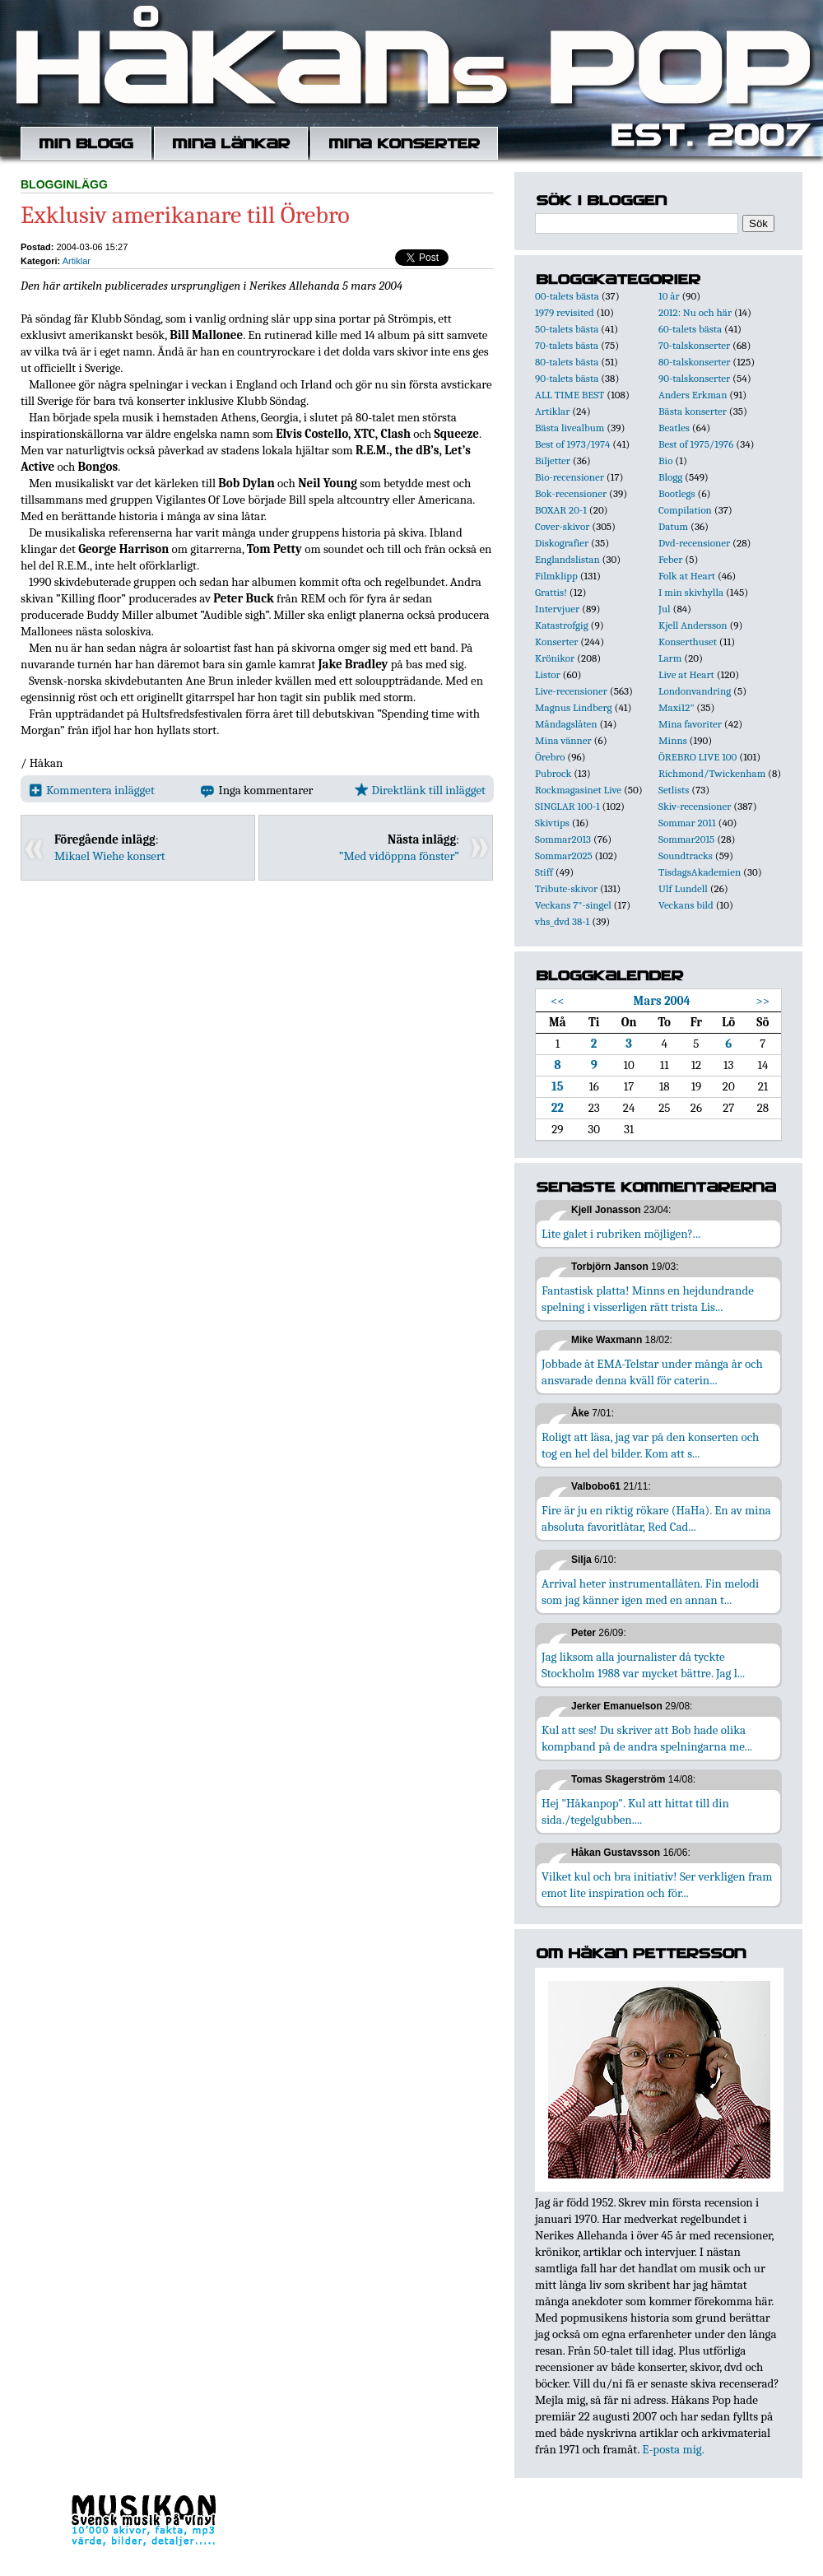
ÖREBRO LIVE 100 (697, 757)
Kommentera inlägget (92, 790)
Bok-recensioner (571, 493)
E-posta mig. (673, 2449)
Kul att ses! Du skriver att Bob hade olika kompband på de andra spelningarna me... (647, 1738)
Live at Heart (686, 674)
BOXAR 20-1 (561, 510)
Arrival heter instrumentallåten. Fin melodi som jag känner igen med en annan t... (650, 1591)
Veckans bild (686, 905)
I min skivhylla (690, 592)
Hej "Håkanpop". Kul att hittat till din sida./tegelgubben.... (635, 1811)
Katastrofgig (561, 625)
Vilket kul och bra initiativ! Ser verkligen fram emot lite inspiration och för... (657, 1884)
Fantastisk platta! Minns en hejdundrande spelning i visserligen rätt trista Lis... (648, 1298)
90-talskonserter (694, 378)
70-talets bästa (566, 345)
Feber (670, 559)
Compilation (685, 510)
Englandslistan (567, 559)
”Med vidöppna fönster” (399, 856)
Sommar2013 (563, 839)
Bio (665, 460)
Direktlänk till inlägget (420, 790)
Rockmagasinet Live (578, 789)
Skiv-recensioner (694, 806)
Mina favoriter (690, 724)
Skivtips (552, 822)
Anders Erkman (692, 394)
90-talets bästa (566, 378)
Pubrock (553, 773)
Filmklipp (556, 576)
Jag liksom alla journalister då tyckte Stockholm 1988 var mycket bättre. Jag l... (643, 1665)
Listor (547, 674)
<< (558, 1000)
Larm (669, 658)
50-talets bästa (566, 329)
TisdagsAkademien (699, 872)
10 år (669, 296)
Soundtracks (685, 855)
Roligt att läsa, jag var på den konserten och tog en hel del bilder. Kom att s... (650, 1445)
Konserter (556, 641)
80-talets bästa (566, 362)
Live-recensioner (571, 691)
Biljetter (552, 460)
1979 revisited (564, 312)
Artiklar (77, 261)
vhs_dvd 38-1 (562, 921)
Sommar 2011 (687, 822)
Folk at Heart (686, 576)
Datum (673, 526)
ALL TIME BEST (569, 394)
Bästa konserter (692, 411)
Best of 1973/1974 (572, 444)
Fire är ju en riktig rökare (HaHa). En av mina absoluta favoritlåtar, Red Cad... (656, 1518)
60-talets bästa (690, 329)
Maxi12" (676, 707)
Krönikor (554, 658)
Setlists (673, 789)
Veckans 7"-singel (573, 905)
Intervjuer (557, 608)
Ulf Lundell (683, 888)
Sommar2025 (564, 855)
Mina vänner (563, 740)
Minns (672, 740)
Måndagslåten (566, 724)
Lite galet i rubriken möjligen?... (621, 1233)
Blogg (670, 477)
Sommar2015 (686, 839)
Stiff (544, 872)
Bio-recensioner (569, 477)
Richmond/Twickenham (711, 773)
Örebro (550, 757)
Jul (664, 608)
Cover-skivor (562, 526)
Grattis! (551, 592)
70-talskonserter (694, 345)
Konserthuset (687, 641)
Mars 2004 (662, 1000)
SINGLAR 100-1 (567, 806)
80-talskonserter (694, 362)
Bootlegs (676, 493)
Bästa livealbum (569, 427)
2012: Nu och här (695, 312)
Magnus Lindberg (573, 707)
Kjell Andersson (693, 625)
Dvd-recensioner (694, 543)
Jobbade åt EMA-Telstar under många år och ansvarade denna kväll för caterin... (652, 1372)
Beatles (674, 427)
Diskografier (561, 543)
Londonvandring (694, 691)
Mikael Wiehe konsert (109, 856)
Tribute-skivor (566, 888)
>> (763, 1000)
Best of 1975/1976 (695, 444)
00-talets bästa (567, 296)
